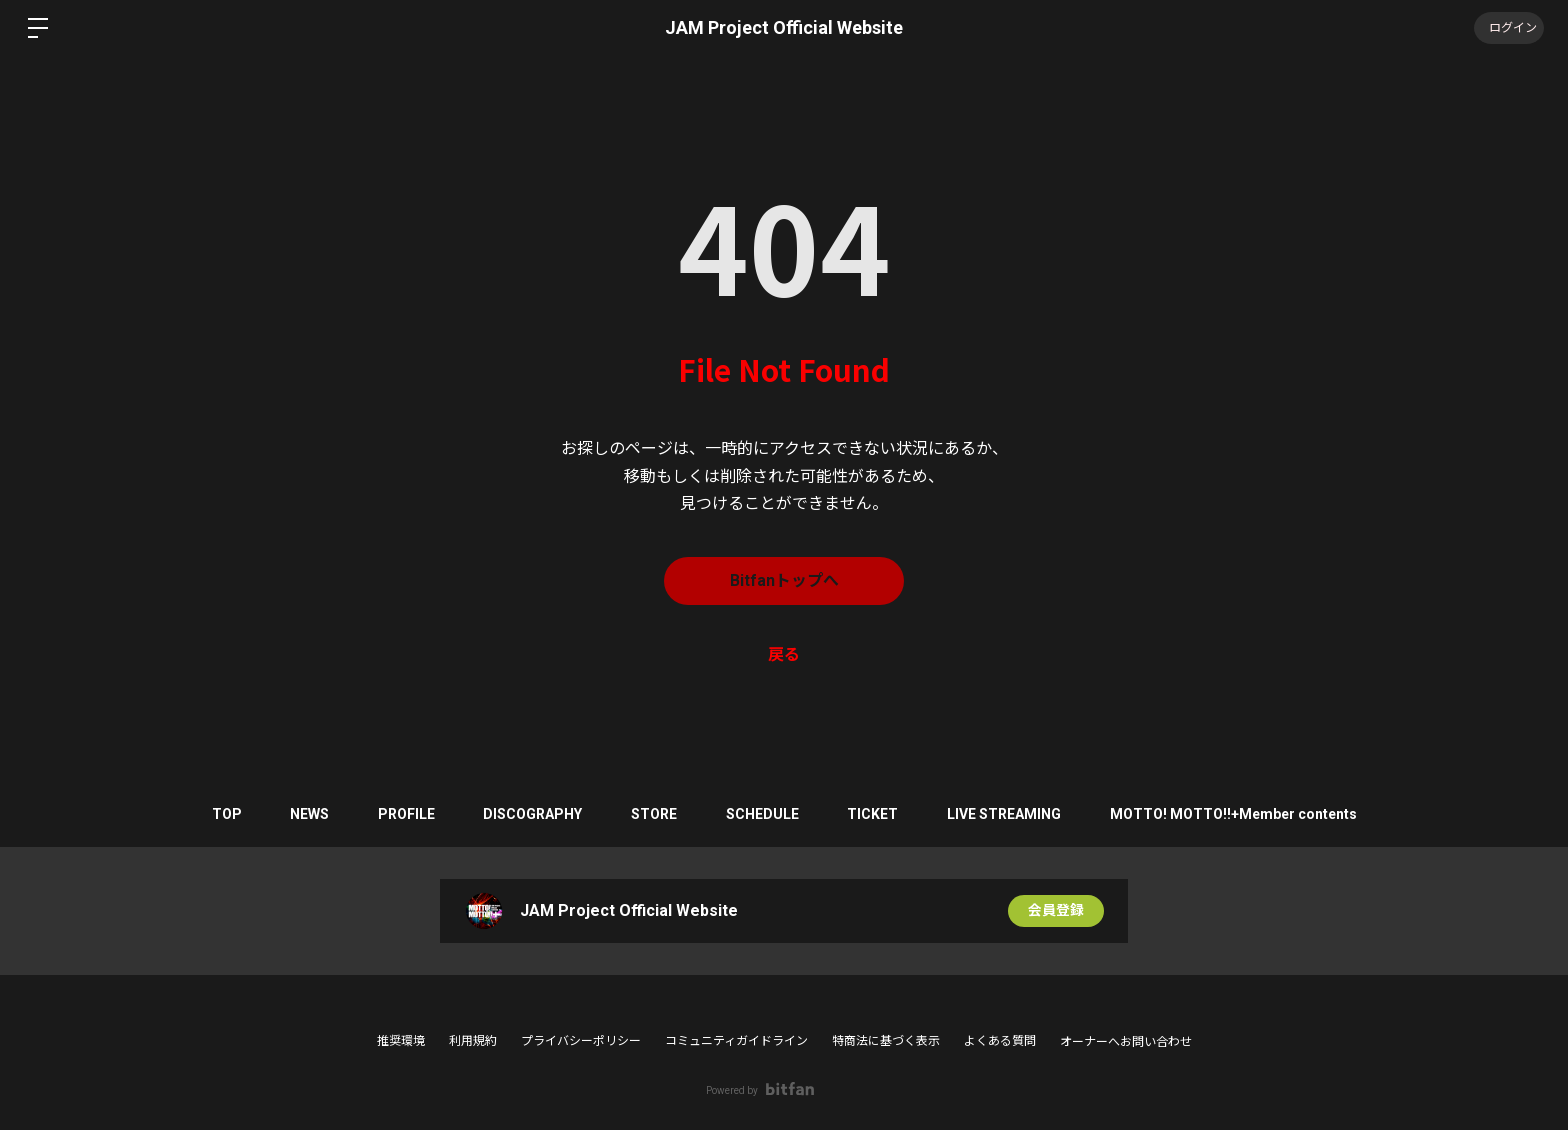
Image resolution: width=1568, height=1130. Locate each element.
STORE (654, 814)
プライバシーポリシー (581, 1041)
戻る (784, 654)
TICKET (875, 814)
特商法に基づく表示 (886, 1041)
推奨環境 (401, 1041)
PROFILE (403, 814)
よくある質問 (1000, 1041)
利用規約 (473, 1041)
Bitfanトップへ (784, 580)
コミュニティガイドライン (736, 1041)
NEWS (305, 814)
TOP (221, 814)
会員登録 (1056, 911)
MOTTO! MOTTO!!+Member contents (1238, 814)
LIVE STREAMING (1008, 814)
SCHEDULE (763, 814)
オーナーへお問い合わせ (1126, 1042)
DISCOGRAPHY (531, 814)
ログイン (1508, 28)
